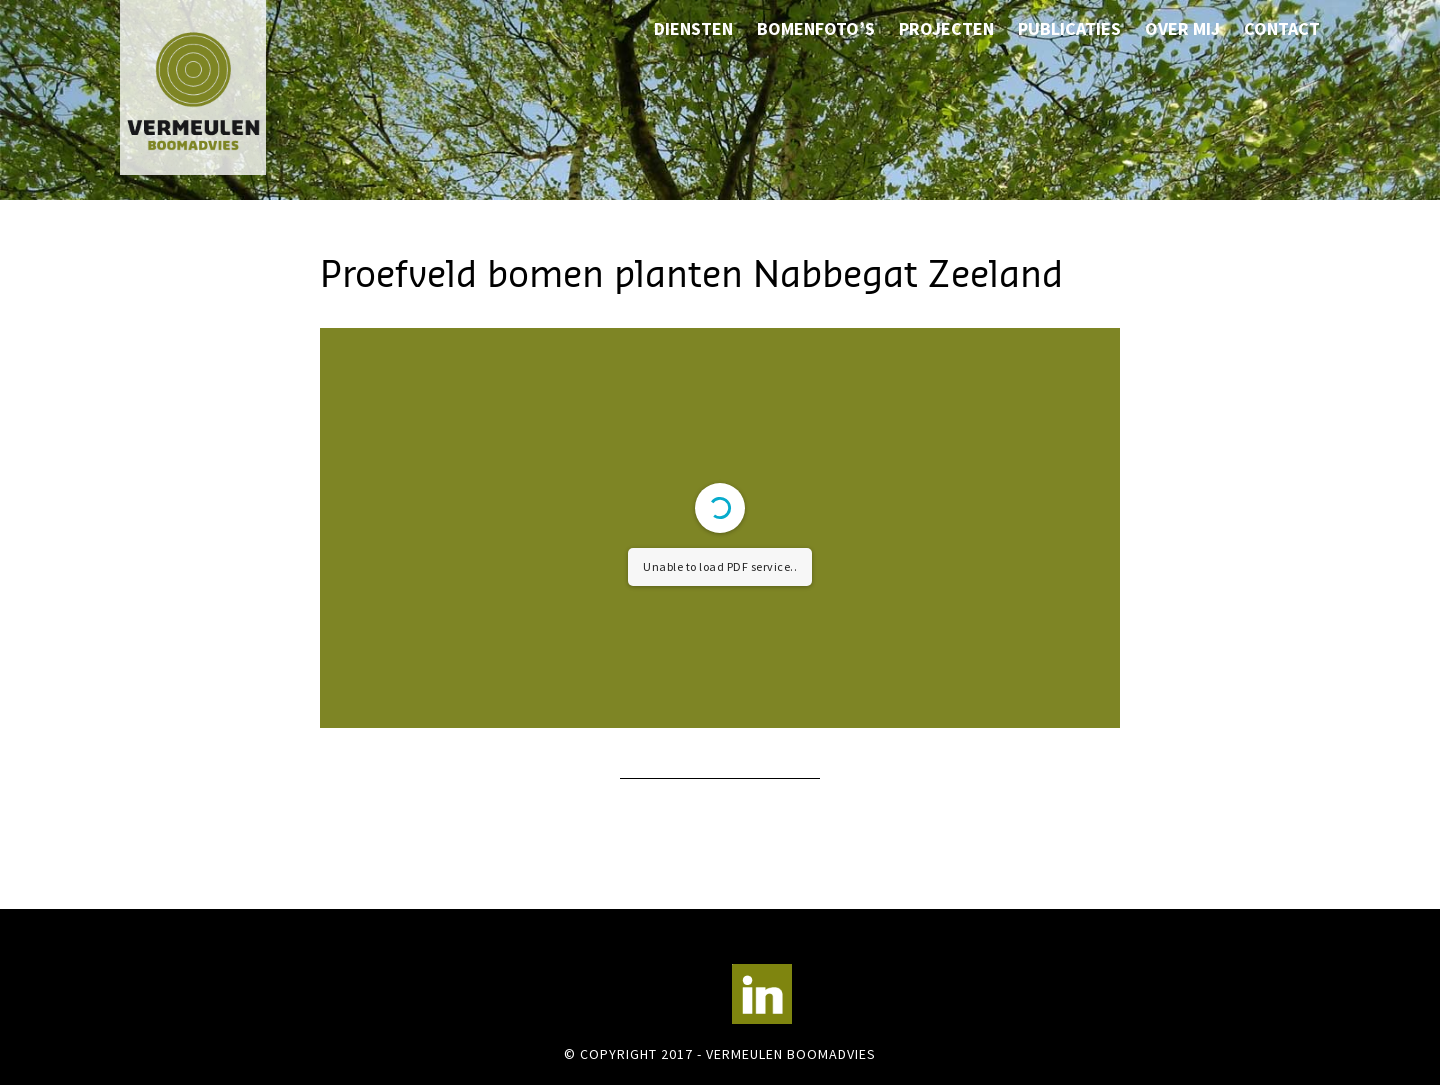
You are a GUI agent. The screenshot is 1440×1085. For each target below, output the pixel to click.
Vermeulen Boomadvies (220, 87)
